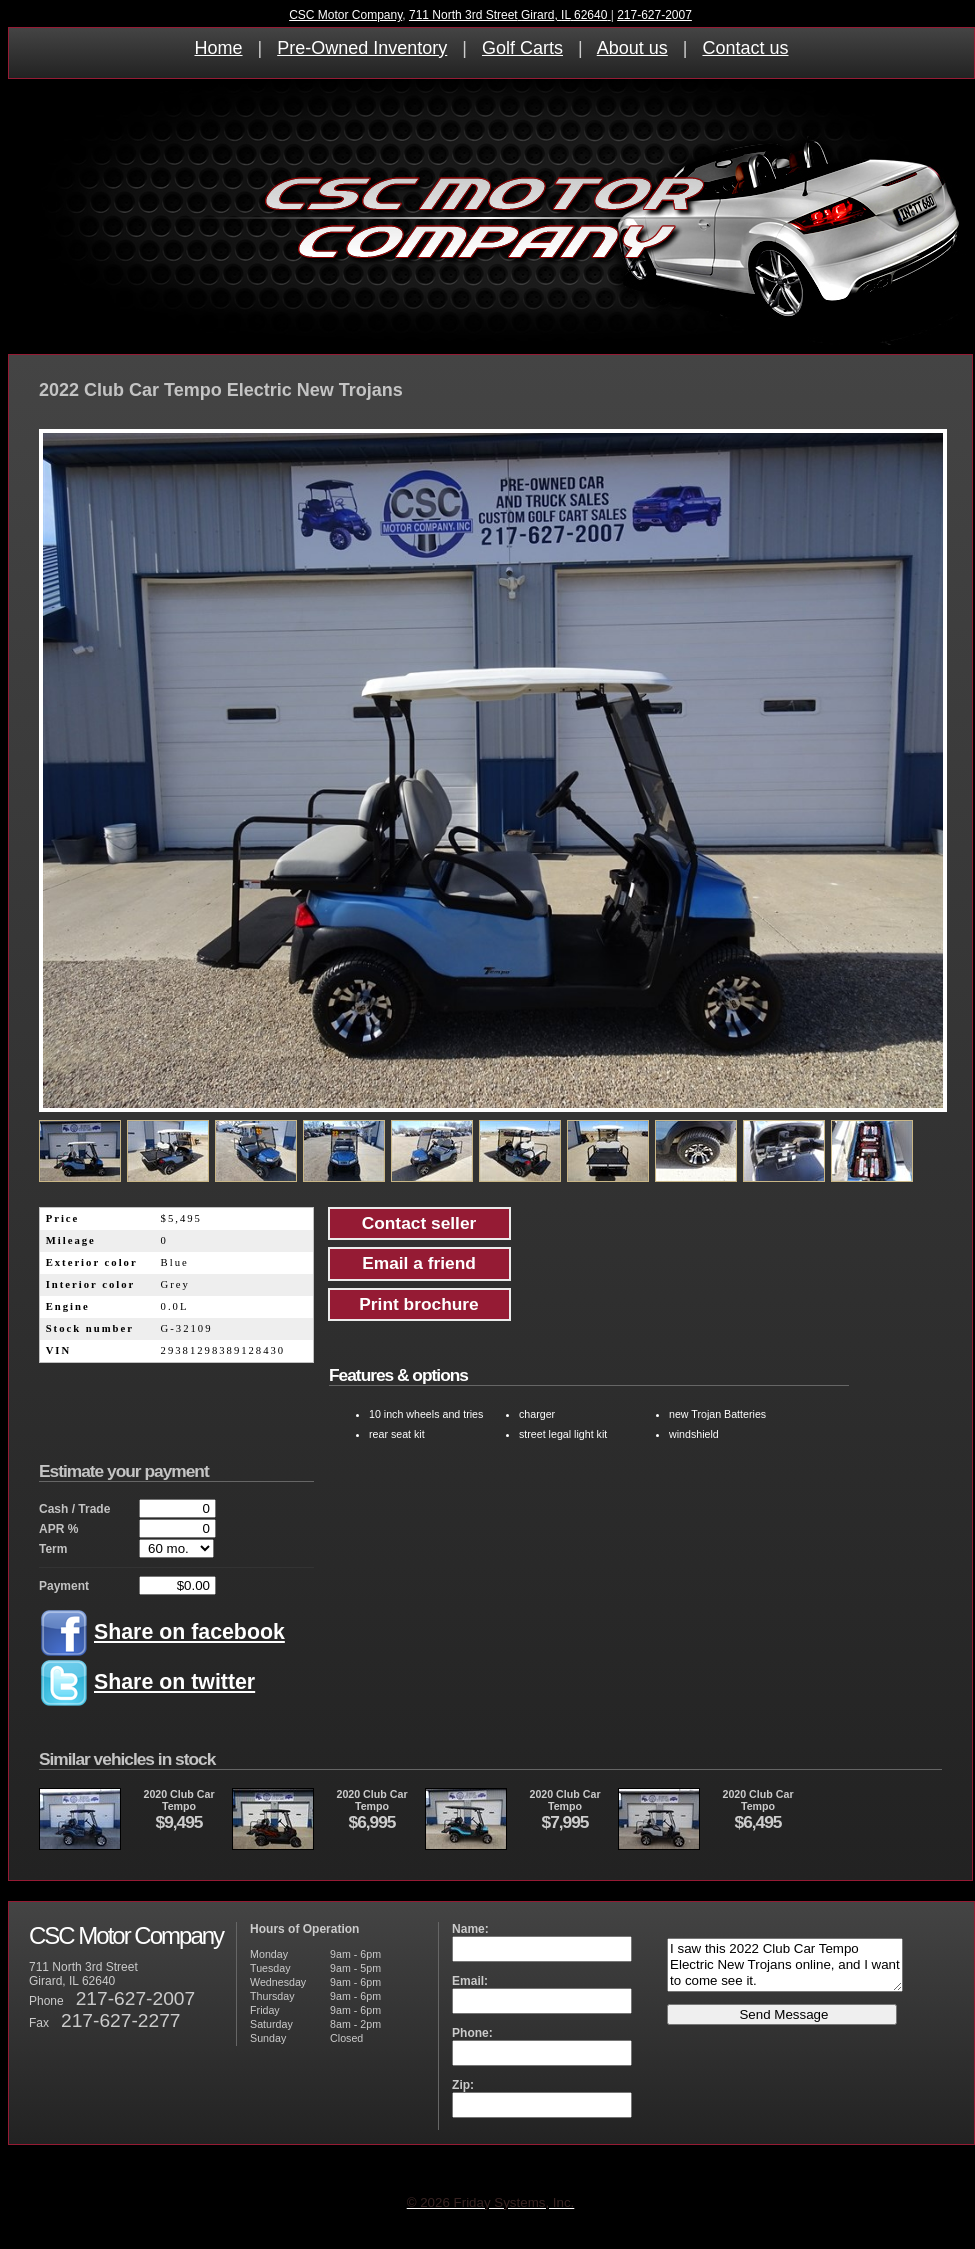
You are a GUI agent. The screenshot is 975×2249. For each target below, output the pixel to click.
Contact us (745, 48)
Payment (64, 1586)
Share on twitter (174, 1682)
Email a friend (419, 1263)
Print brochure (418, 1304)
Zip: (463, 2085)
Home (219, 48)
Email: (470, 1981)
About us (632, 48)
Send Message (782, 2014)
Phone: (472, 2033)
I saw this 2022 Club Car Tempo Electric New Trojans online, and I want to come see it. (785, 1965)
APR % (58, 1529)
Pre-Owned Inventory (362, 48)
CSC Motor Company (345, 15)
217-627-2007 (654, 15)
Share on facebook (189, 1632)
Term (53, 1549)
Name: (470, 1929)
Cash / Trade (74, 1509)
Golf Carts (522, 48)
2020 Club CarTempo (127, 1819)
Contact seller (419, 1223)
